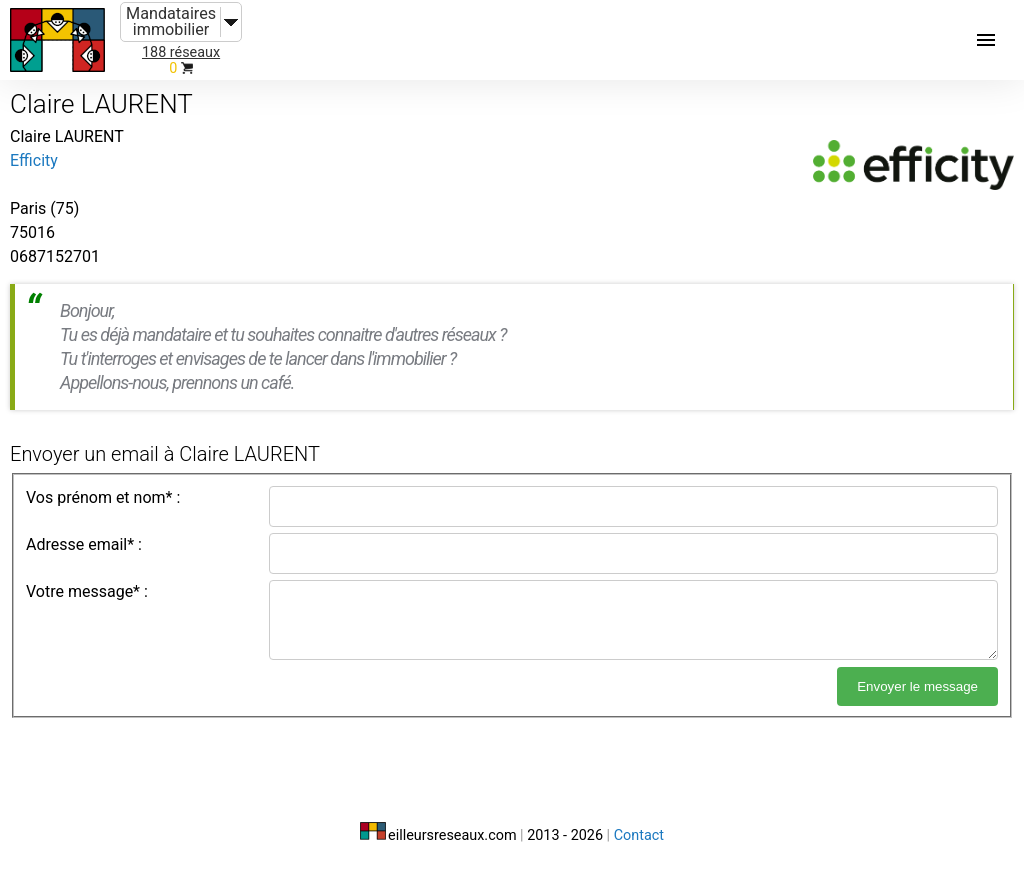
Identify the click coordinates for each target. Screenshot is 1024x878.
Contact (639, 835)
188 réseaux (181, 52)
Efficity (34, 160)
